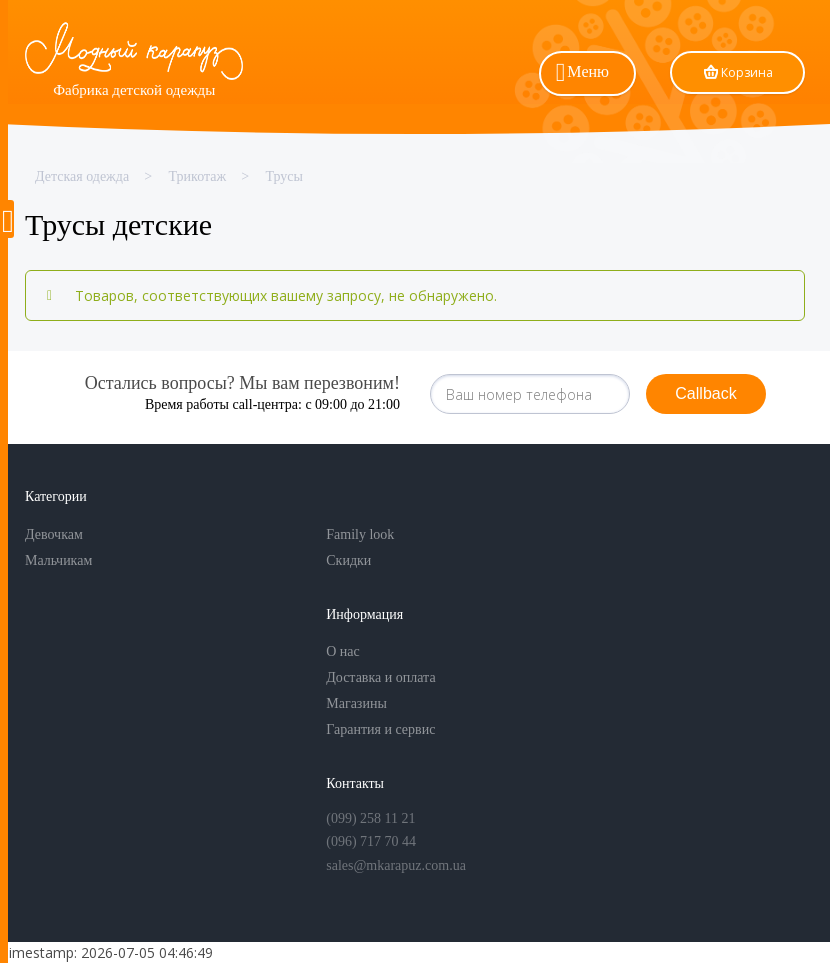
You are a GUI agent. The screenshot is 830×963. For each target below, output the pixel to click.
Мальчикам (58, 560)
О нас (343, 651)
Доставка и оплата (380, 677)
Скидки (348, 560)
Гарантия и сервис (380, 729)
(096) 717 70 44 (371, 841)
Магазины (356, 703)
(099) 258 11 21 (370, 818)
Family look (360, 534)
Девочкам (54, 534)
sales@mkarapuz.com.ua (396, 865)
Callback (705, 393)
